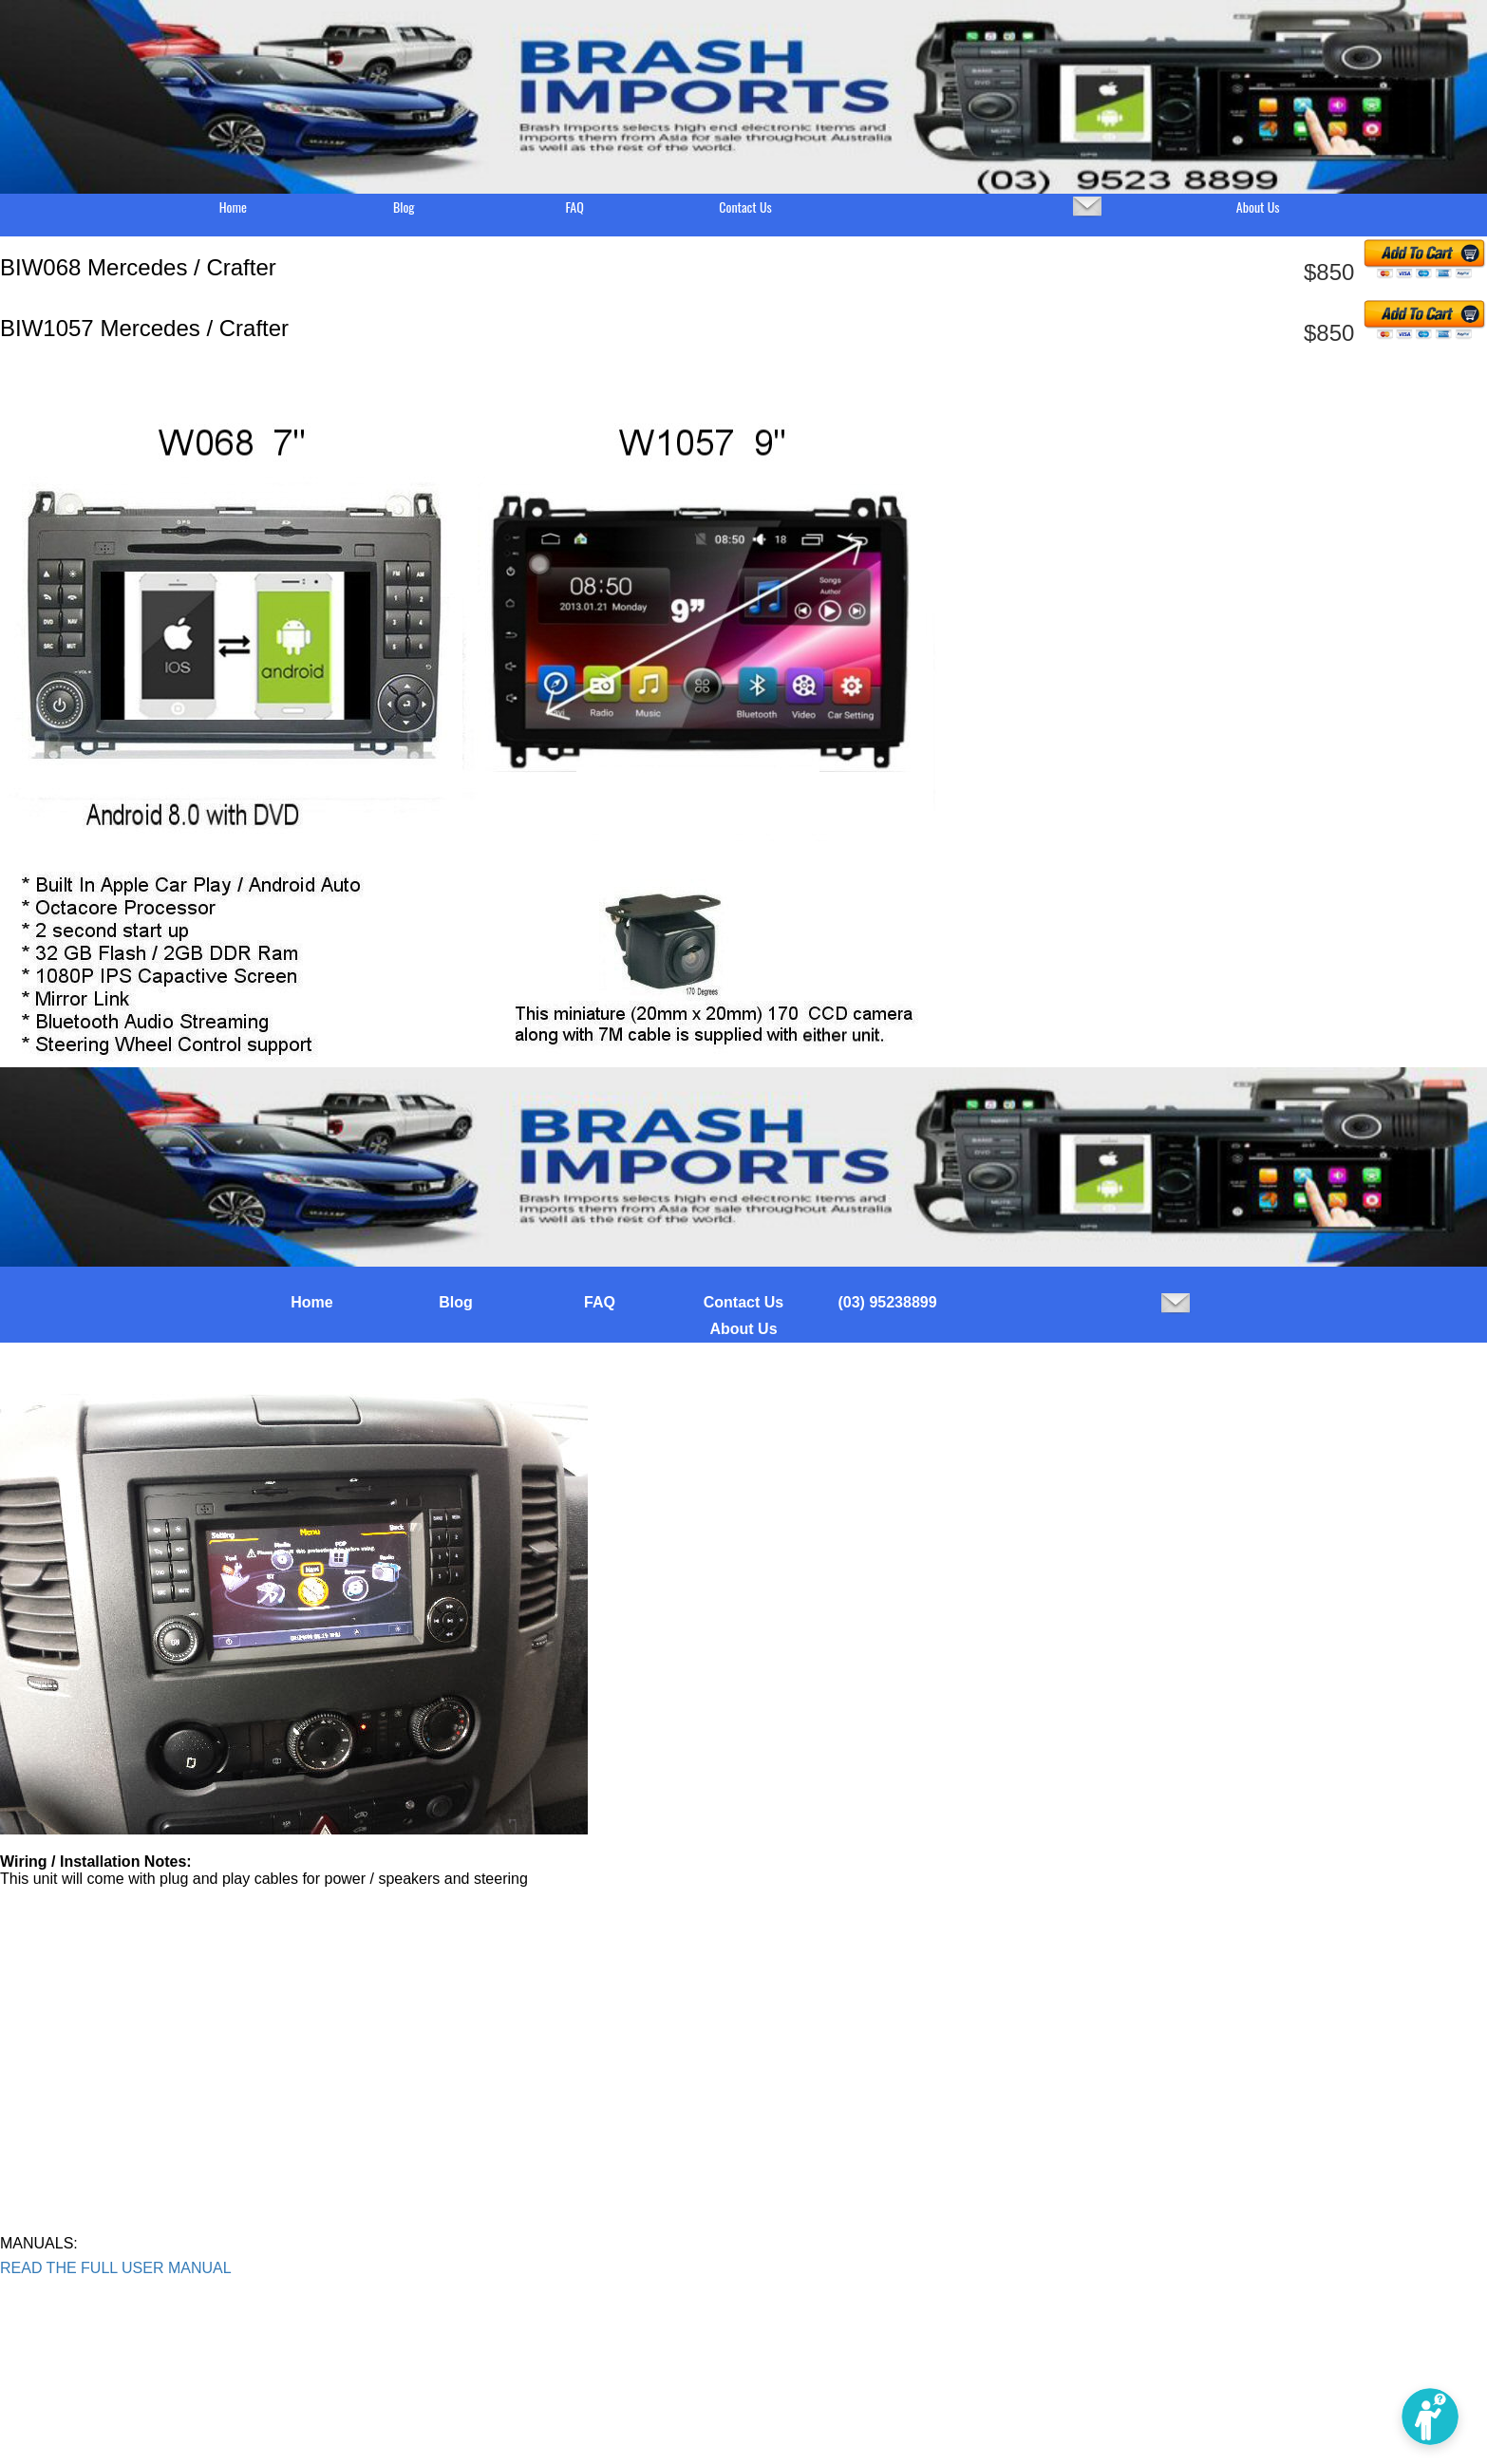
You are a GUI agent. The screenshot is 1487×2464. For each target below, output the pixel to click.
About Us (1258, 206)
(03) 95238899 (887, 1302)
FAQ (574, 206)
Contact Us (745, 206)
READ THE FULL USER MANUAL (116, 2268)
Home (233, 206)
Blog (404, 206)
